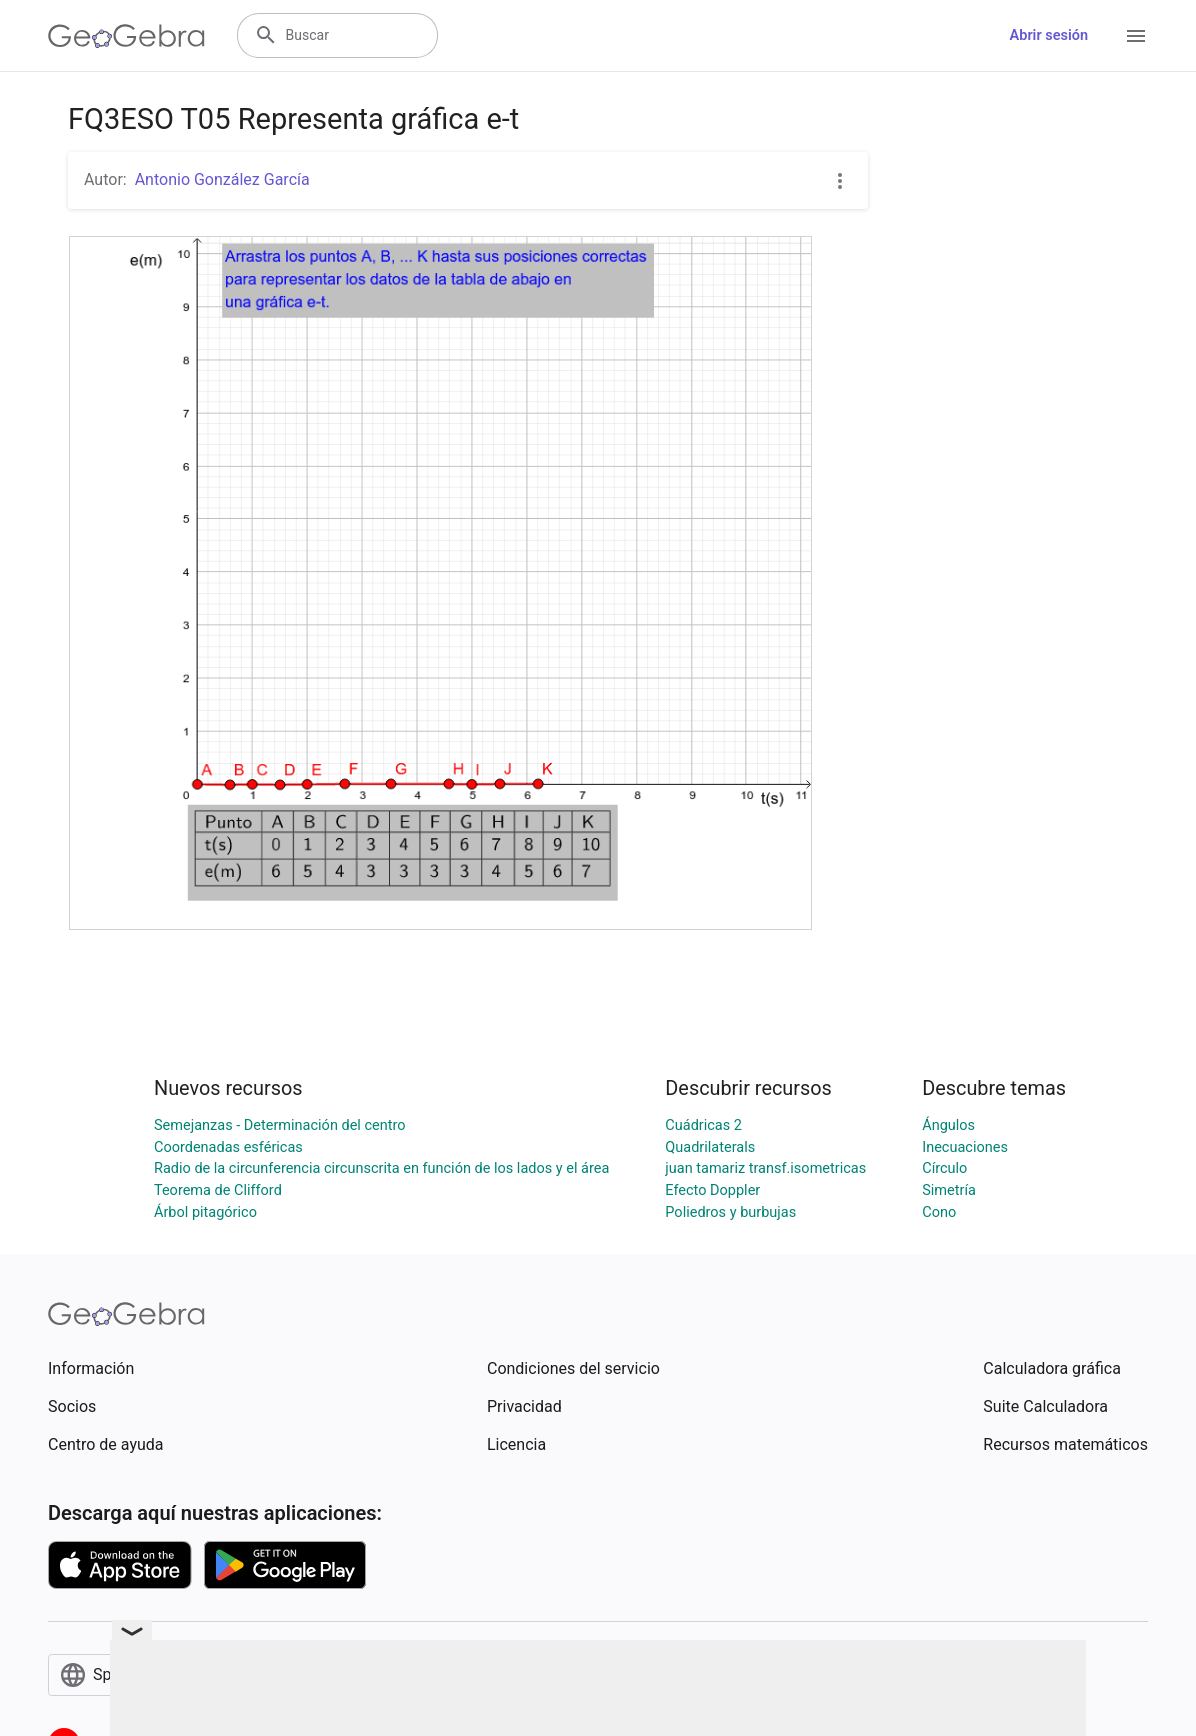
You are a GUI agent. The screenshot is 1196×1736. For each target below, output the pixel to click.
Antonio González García (222, 179)
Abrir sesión (1049, 35)
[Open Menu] (1136, 36)
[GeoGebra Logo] (126, 36)
